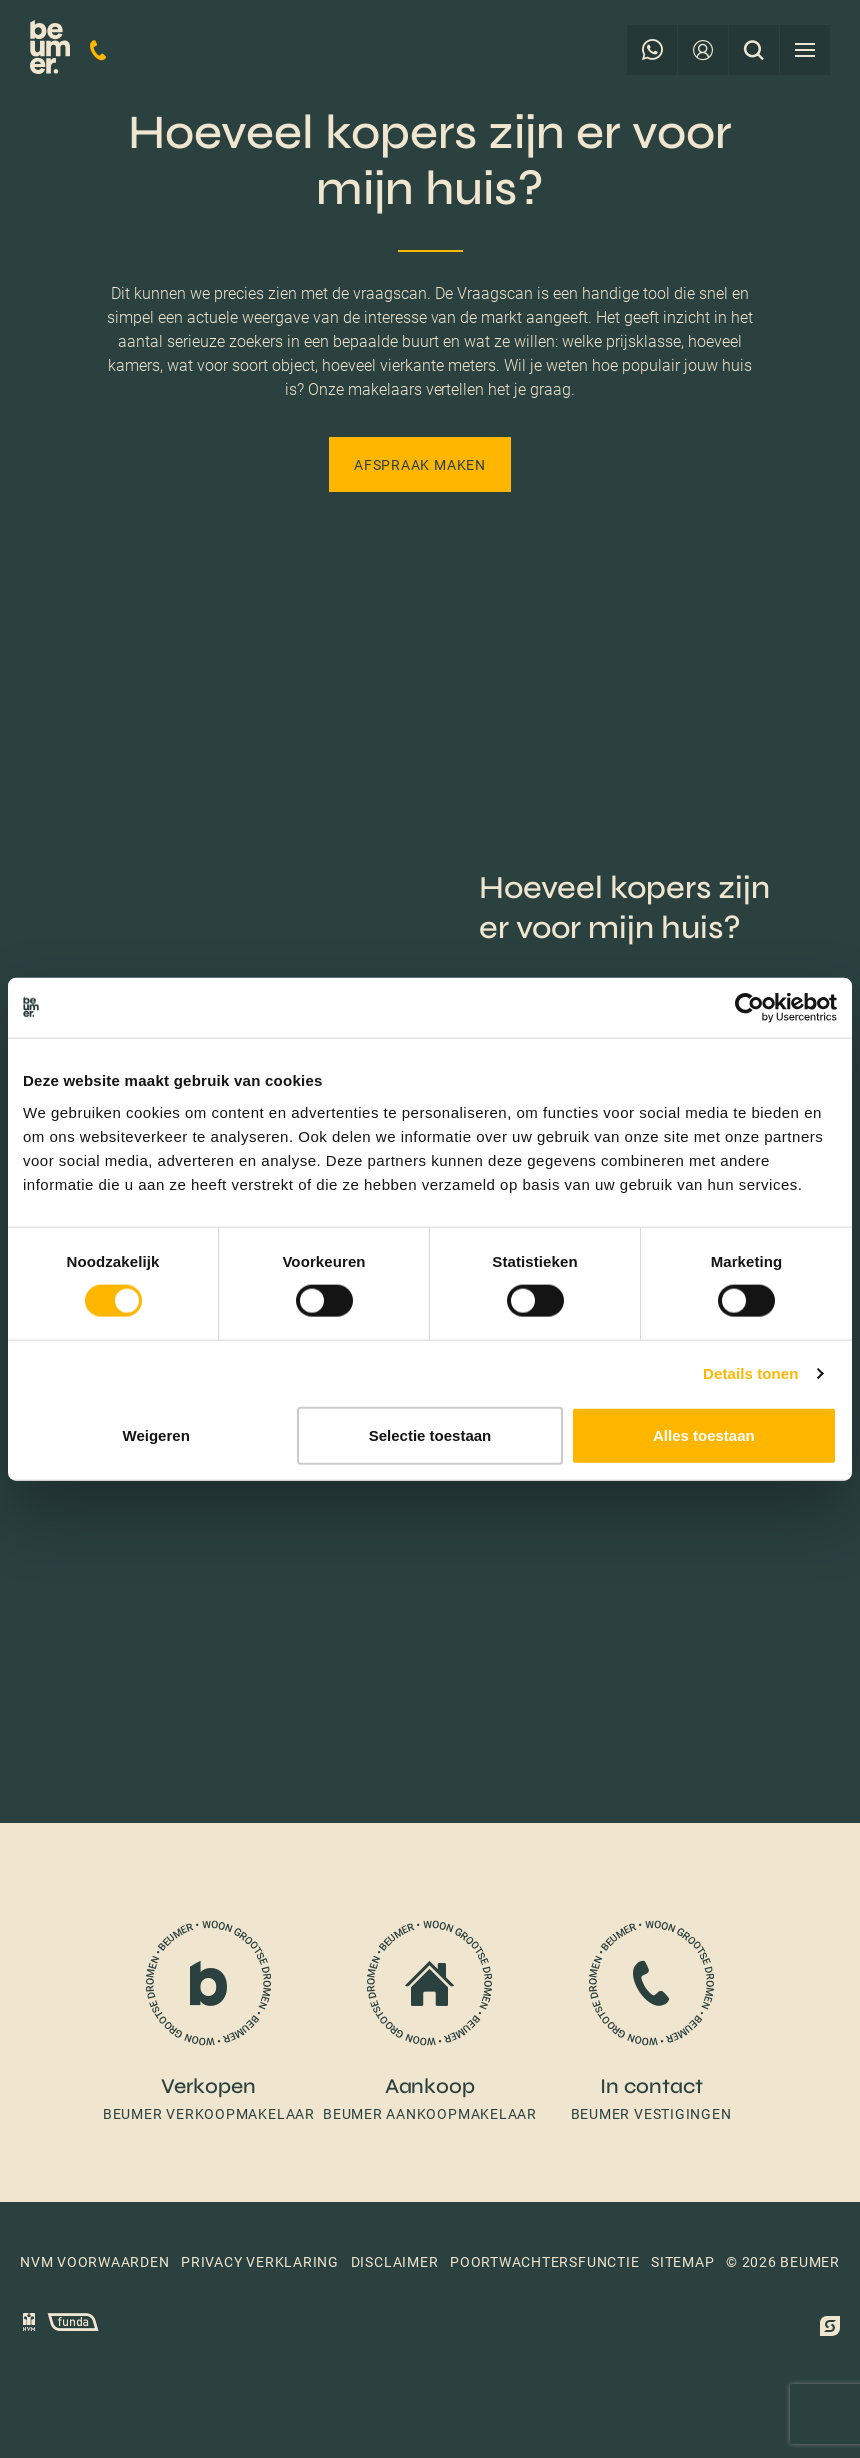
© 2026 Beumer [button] (783, 2262)
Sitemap (682, 2262)
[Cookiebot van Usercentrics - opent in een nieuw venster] (749, 1008)
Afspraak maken (420, 465)
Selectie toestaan (430, 1434)
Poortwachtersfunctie (544, 2262)
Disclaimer (395, 2262)
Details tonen (750, 1373)
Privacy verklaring (260, 2262)
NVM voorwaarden (95, 2262)
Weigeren (156, 1434)
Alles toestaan (704, 1434)
